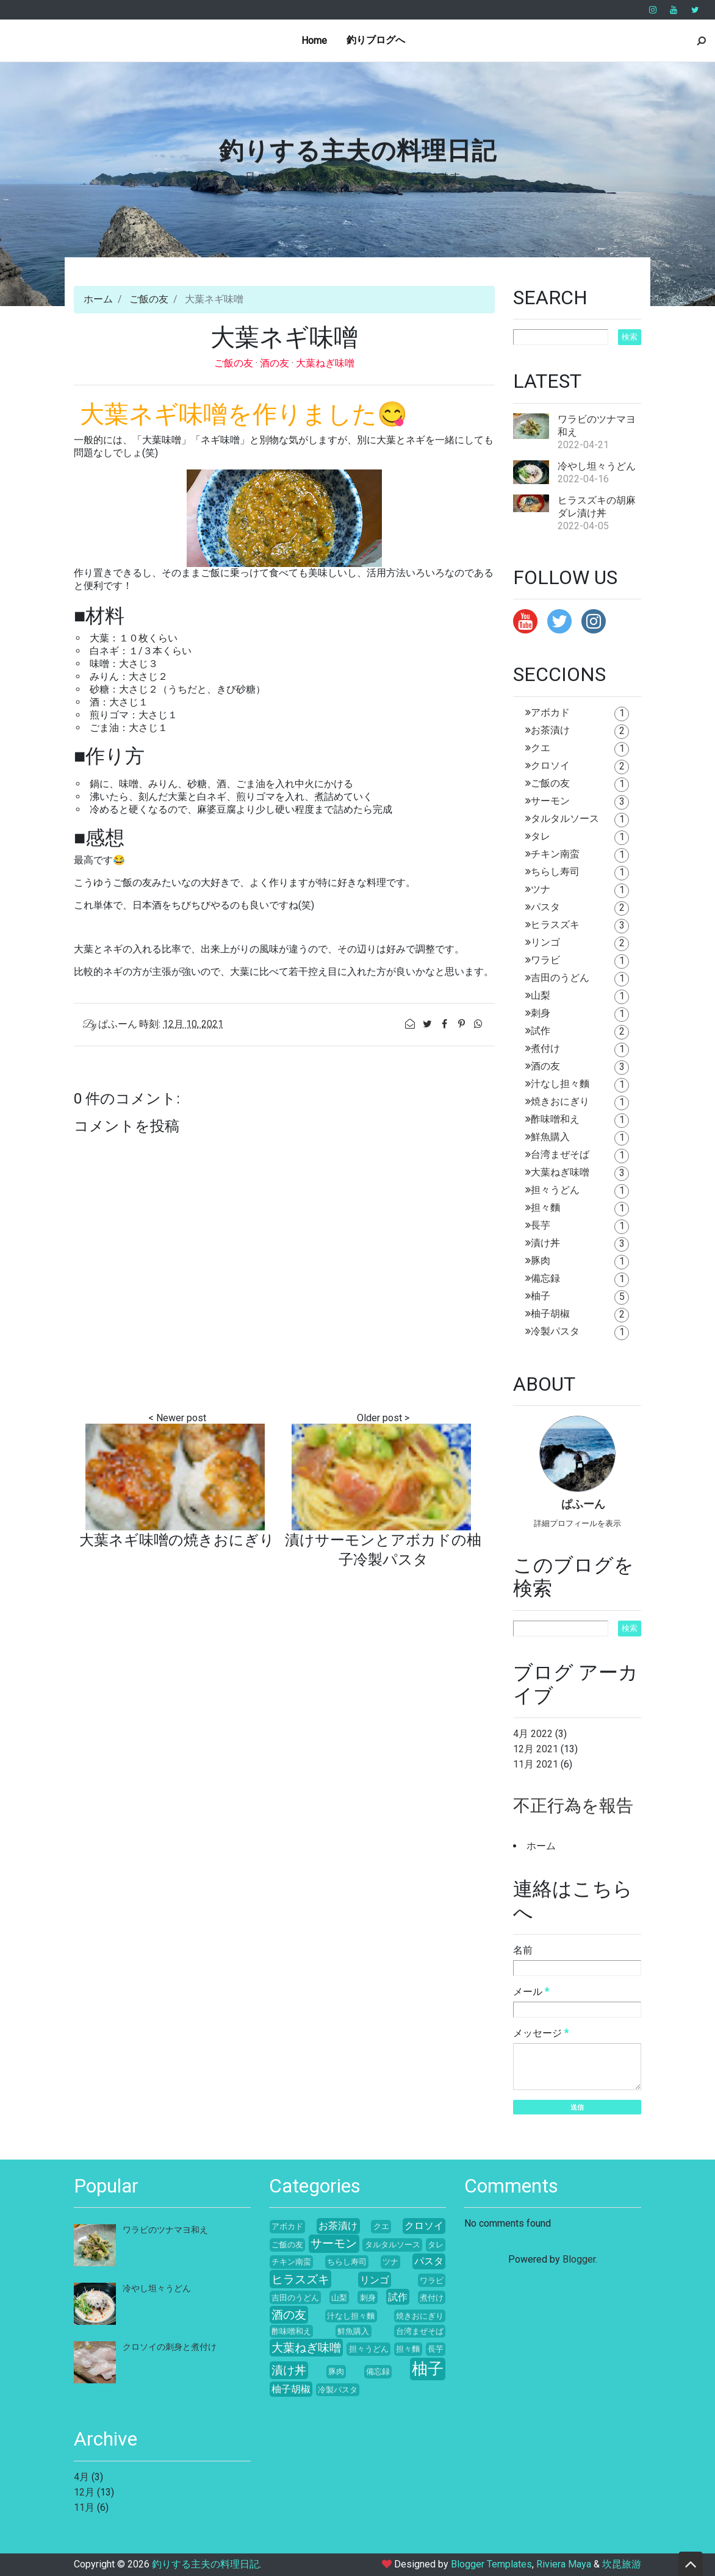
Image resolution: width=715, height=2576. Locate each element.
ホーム (98, 299)
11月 (84, 2507)
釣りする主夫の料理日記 (358, 151)
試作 (540, 1030)
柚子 (540, 1296)
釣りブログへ (376, 40)
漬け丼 (545, 1243)
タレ (540, 836)
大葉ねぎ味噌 (325, 363)
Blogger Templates (491, 2564)
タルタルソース (565, 818)
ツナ (540, 889)
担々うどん (555, 1190)
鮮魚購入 (550, 1137)
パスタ (545, 907)
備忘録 (545, 1278)
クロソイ (550, 765)
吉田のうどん (560, 977)
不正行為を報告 (573, 1806)
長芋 (540, 1225)
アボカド (550, 712)
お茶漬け (550, 730)
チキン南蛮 (555, 854)
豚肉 (540, 1260)
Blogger (578, 2259)
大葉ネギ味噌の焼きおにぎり (177, 1540)
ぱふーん (583, 1505)
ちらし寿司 (555, 871)
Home (314, 40)
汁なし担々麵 (560, 1084)
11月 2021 (535, 1764)
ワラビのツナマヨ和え (165, 2230)
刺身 (540, 1013)
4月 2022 (533, 1733)
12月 (84, 2492)
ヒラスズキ (555, 924)
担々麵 (545, 1207)
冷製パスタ (555, 1331)
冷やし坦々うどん (597, 466)
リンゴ (545, 942)
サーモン (550, 801)
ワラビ (545, 960)
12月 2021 (535, 1749)
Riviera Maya (563, 2564)
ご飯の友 (148, 299)
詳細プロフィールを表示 (577, 1523)
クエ (540, 748)
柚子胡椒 (550, 1313)
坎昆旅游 (621, 2564)
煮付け (545, 1048)
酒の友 (276, 363)
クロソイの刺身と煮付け (170, 2347)
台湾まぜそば (560, 1154)
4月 (81, 2477)
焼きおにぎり (560, 1101)
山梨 (540, 995)
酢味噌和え (555, 1119)
